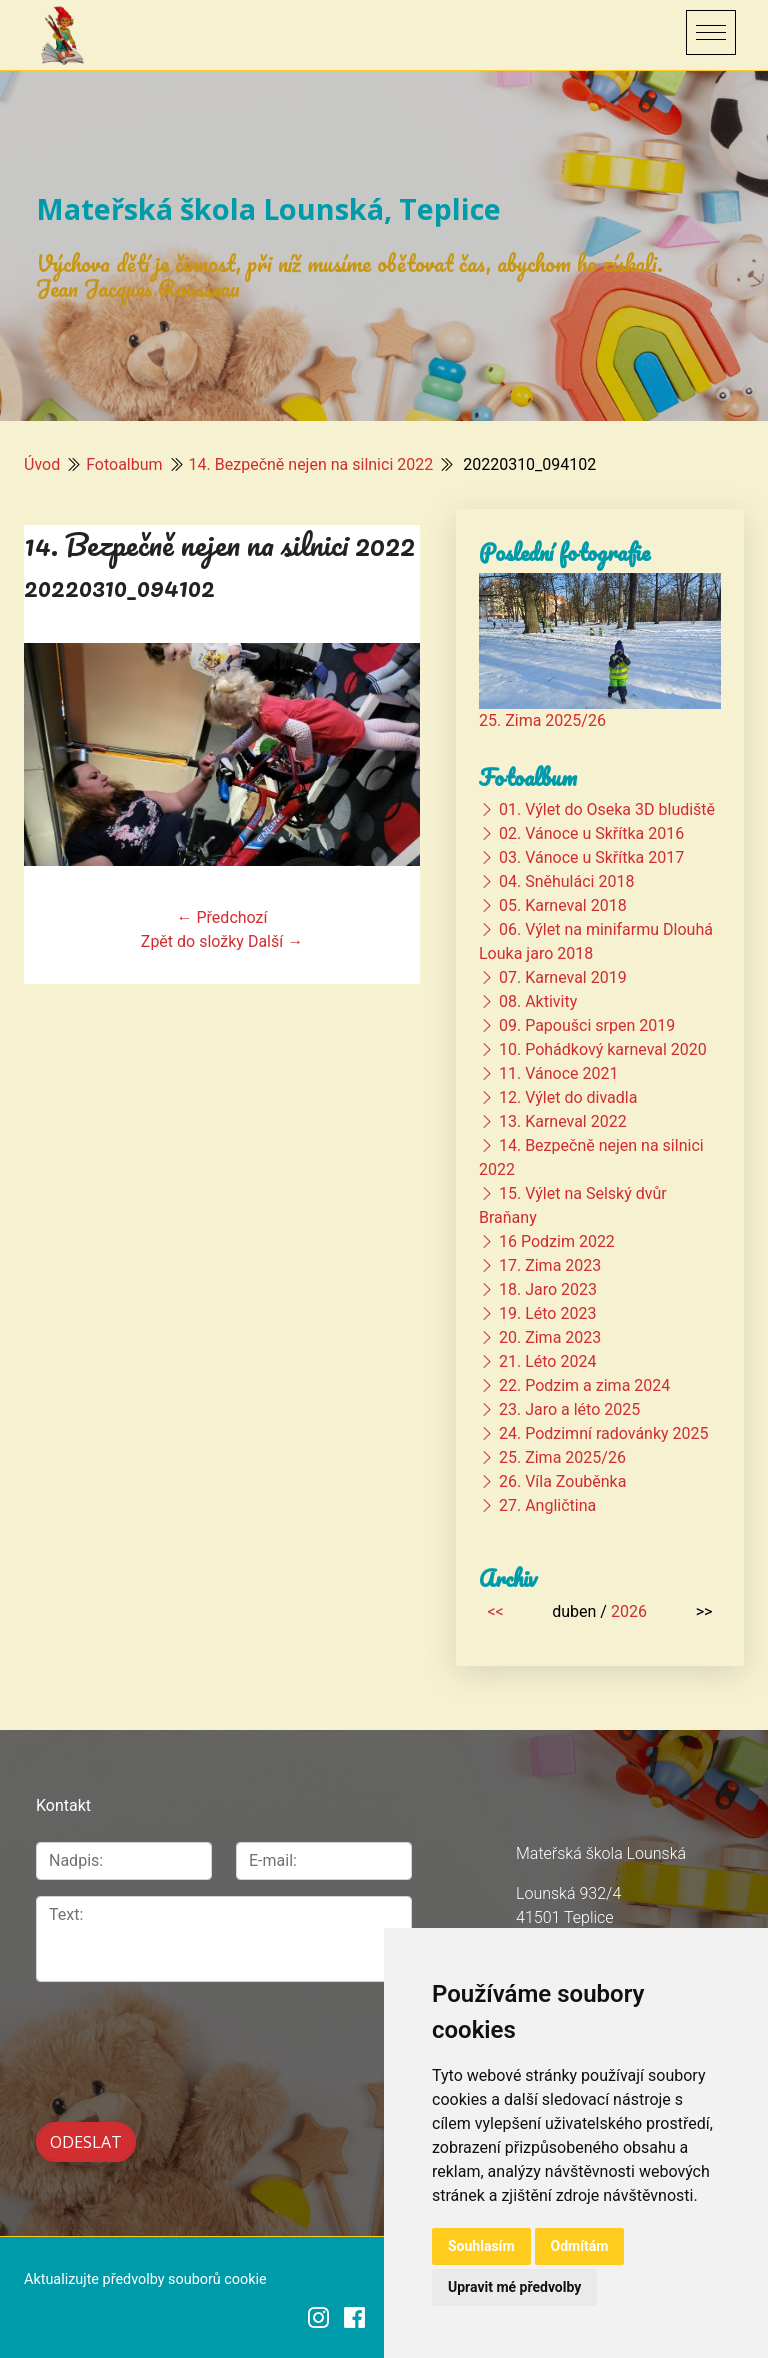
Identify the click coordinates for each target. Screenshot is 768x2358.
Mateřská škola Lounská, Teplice (268, 208)
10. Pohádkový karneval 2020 (603, 1049)
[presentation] (142, 2029)
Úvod (42, 464)
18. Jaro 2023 (548, 1289)
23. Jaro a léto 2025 (569, 1409)
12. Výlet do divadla (568, 1097)
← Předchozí (222, 917)
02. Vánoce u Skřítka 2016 (591, 833)
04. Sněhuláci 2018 (566, 881)
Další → (275, 941)
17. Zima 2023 (550, 1265)
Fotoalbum (124, 464)
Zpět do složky (192, 941)
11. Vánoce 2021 (558, 1073)
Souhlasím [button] (481, 2246)
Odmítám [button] (580, 2246)
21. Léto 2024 (547, 1361)
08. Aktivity (538, 1001)
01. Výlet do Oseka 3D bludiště (607, 809)
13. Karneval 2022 (563, 1121)
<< (495, 1611)
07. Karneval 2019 (563, 977)
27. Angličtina (547, 1505)
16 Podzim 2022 (557, 1241)
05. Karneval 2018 (563, 905)
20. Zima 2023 (550, 1337)
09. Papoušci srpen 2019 (587, 1025)
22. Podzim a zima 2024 (584, 1385)
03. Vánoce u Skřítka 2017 (591, 857)
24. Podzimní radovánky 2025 (604, 1433)
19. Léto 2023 (547, 1313)
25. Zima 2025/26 (542, 720)
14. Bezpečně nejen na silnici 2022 (311, 464)
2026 (629, 1611)
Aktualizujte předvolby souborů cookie (145, 2277)
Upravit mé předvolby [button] (514, 2287)
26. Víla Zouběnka (562, 1481)
